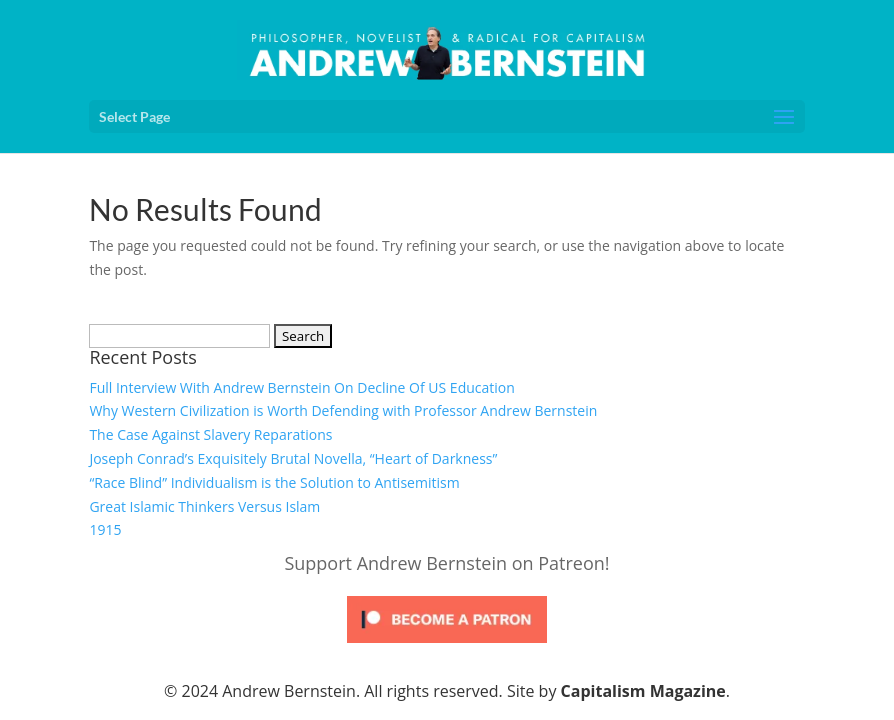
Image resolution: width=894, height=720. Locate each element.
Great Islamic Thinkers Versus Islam (204, 506)
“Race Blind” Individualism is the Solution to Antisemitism (274, 482)
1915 (105, 529)
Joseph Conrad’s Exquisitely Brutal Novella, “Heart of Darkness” (293, 458)
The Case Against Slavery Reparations (210, 434)
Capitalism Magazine (643, 691)
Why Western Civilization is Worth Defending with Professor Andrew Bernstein (343, 410)
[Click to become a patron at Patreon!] (447, 647)
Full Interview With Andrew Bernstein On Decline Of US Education (301, 387)
